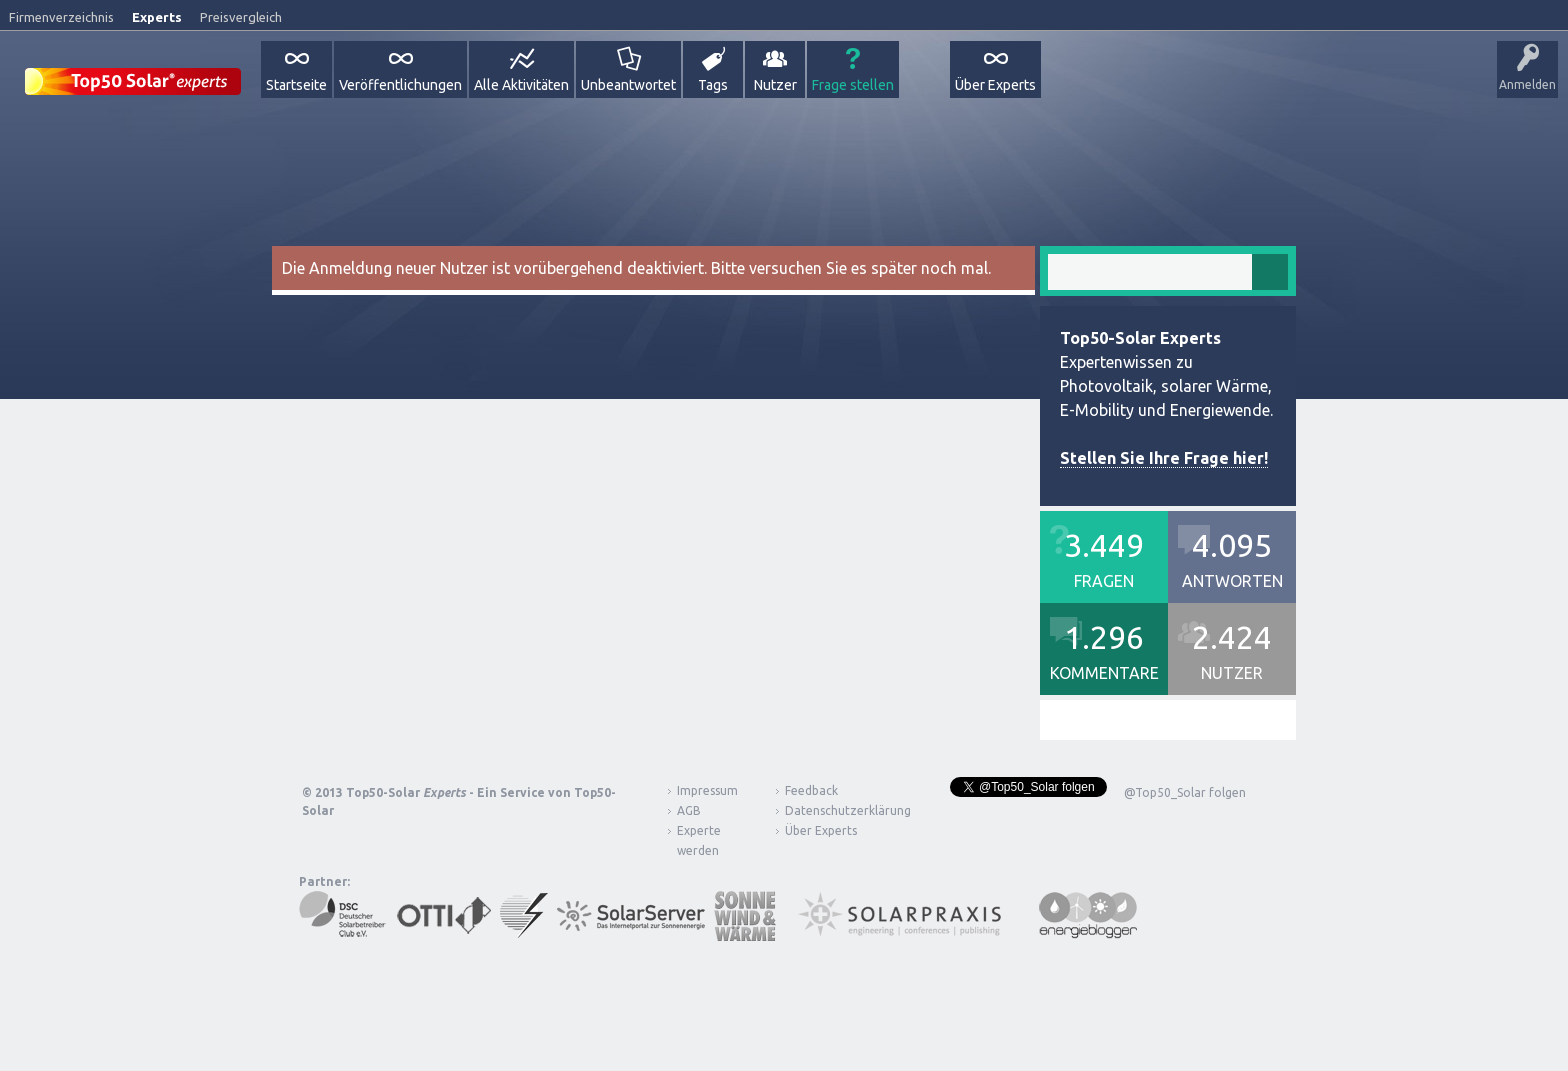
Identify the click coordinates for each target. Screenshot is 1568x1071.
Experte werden (699, 840)
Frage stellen (853, 85)
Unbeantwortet (628, 85)
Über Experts (995, 85)
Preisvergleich (241, 17)
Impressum (707, 790)
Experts (157, 17)
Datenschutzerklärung (833, 810)
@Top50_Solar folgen (1185, 792)
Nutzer (775, 85)
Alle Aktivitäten (521, 85)
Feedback (811, 790)
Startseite (296, 85)
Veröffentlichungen (400, 85)
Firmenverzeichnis (61, 17)
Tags (713, 85)
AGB (689, 810)
